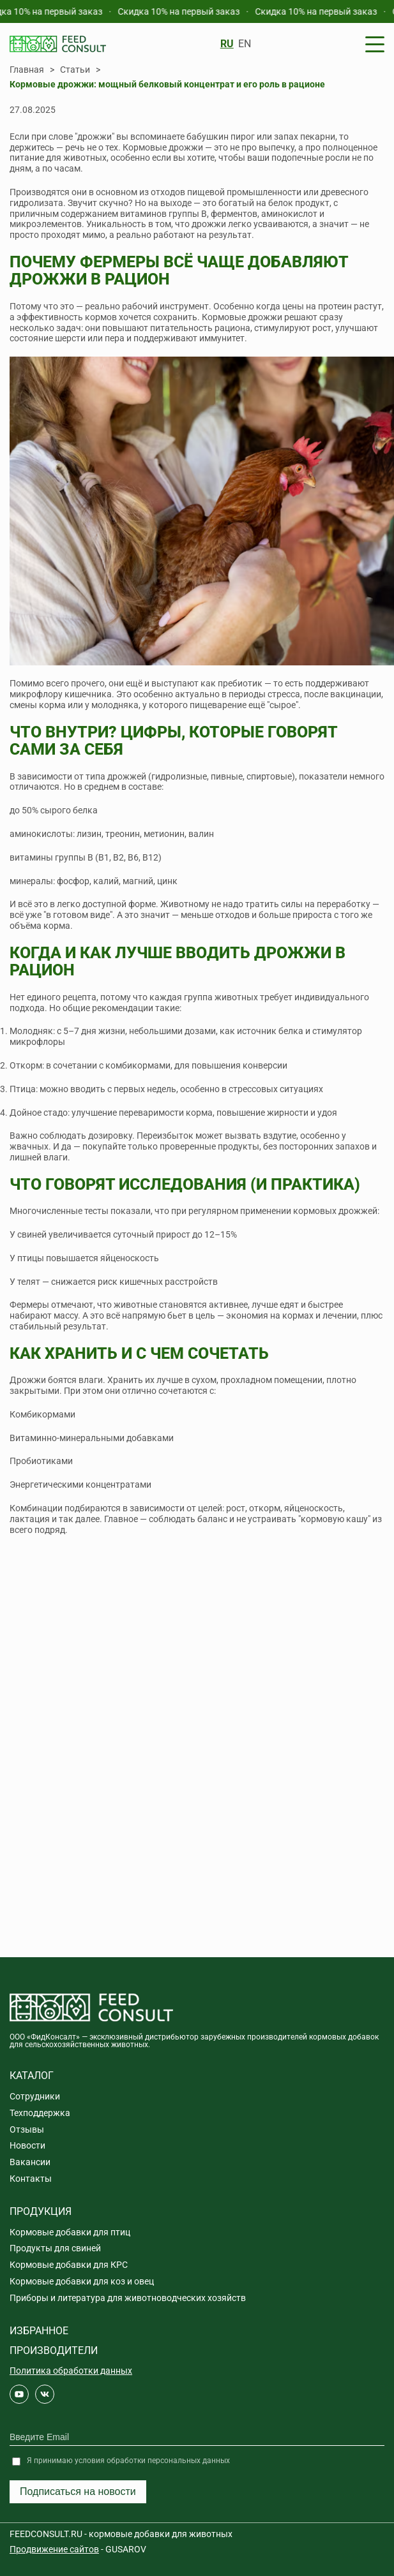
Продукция (41, 2211)
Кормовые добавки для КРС (69, 2265)
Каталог (32, 2075)
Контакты (31, 2178)
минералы (31, 881)
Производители (54, 2350)
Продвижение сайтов (54, 2549)
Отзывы (27, 2129)
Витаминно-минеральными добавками (92, 1438)
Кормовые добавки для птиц (70, 2232)
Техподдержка (40, 2113)
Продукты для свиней (55, 2248)
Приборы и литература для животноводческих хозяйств (128, 2298)
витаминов (143, 214)
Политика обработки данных (71, 2370)
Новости (27, 2145)
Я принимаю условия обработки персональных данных (128, 2460)
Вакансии (30, 2162)
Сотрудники (35, 2096)
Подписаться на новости (78, 2491)
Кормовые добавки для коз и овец (82, 2281)
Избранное (39, 2331)
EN (244, 44)
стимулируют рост (292, 328)
